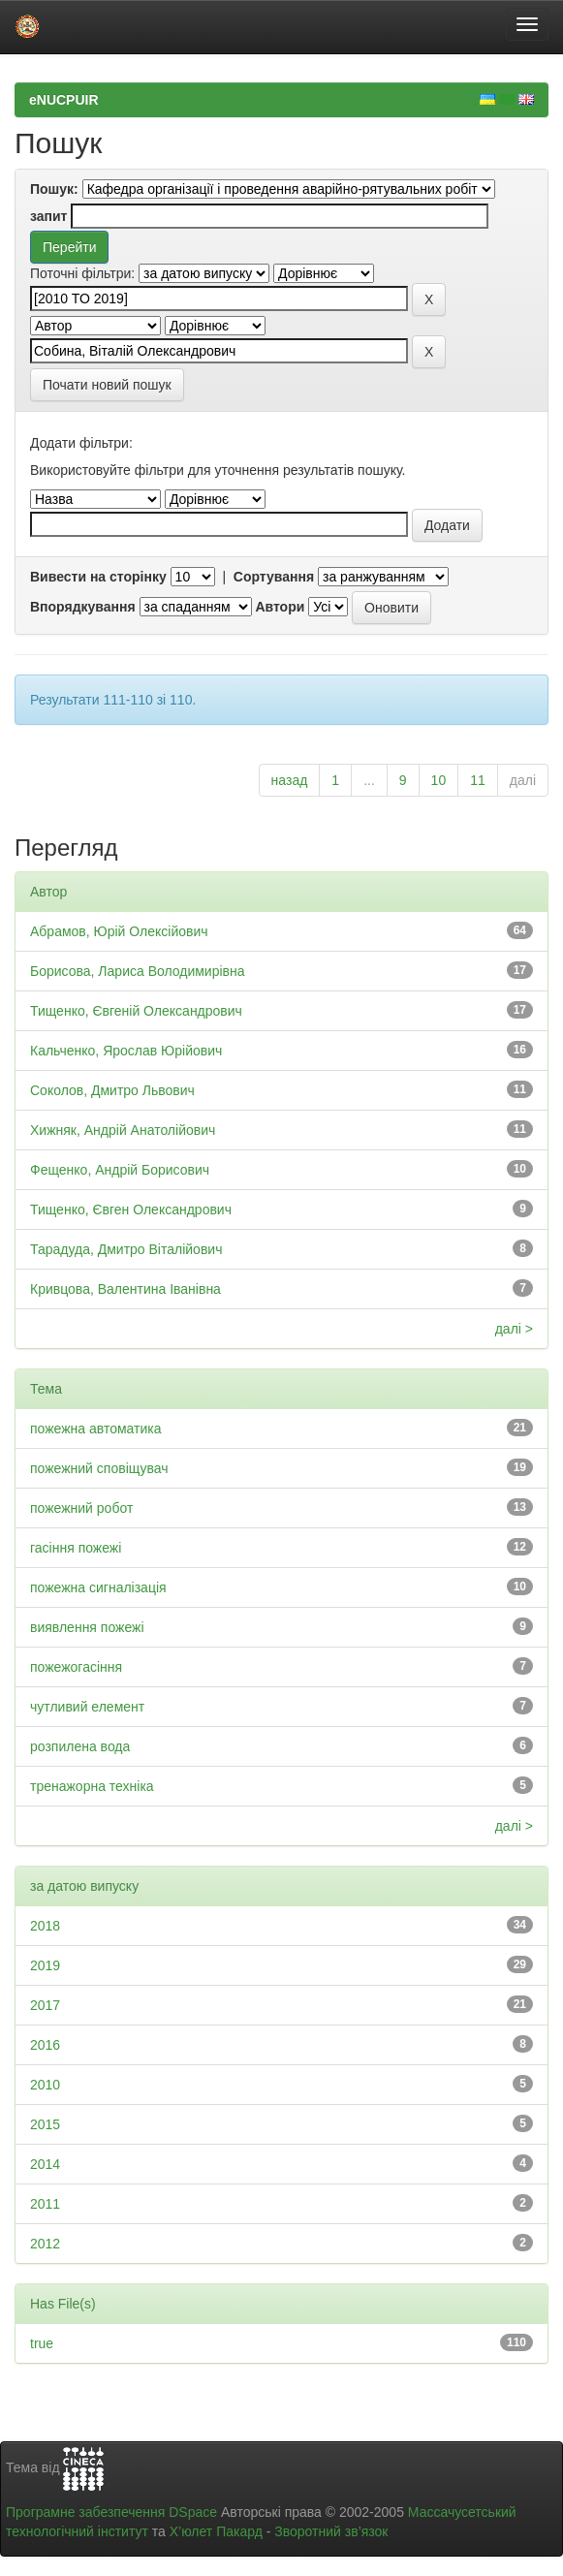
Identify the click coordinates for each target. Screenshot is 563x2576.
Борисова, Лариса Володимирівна (137, 971)
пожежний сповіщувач (99, 1468)
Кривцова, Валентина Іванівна (125, 1289)
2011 (45, 2204)
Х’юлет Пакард (216, 2531)
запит (48, 216)
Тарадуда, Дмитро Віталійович (126, 1249)
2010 (45, 2084)
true (41, 2343)
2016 (45, 2045)
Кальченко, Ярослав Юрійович (126, 1050)
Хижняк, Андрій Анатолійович (122, 1130)
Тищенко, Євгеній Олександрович (136, 1011)
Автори (279, 606)
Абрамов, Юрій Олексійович (119, 931)
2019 (45, 1965)
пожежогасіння (76, 1667)
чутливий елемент (87, 1706)
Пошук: (54, 189)
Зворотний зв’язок (331, 2531)
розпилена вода (80, 1746)
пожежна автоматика (96, 1428)
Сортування (274, 576)
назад (289, 780)
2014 (45, 2164)
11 (477, 780)
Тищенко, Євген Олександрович (131, 1209)
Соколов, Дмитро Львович (112, 1090)
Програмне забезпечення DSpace (111, 2512)
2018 (45, 1925)
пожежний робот (81, 1508)
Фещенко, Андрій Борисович (119, 1170)
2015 (45, 2124)
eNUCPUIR (64, 100)
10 (439, 780)
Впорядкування (83, 606)
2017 (45, 2005)
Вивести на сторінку (98, 576)
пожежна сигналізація (98, 1587)
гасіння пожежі (75, 1547)
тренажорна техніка (92, 1786)
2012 (45, 2243)
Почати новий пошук (107, 385)
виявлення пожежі (87, 1627)
